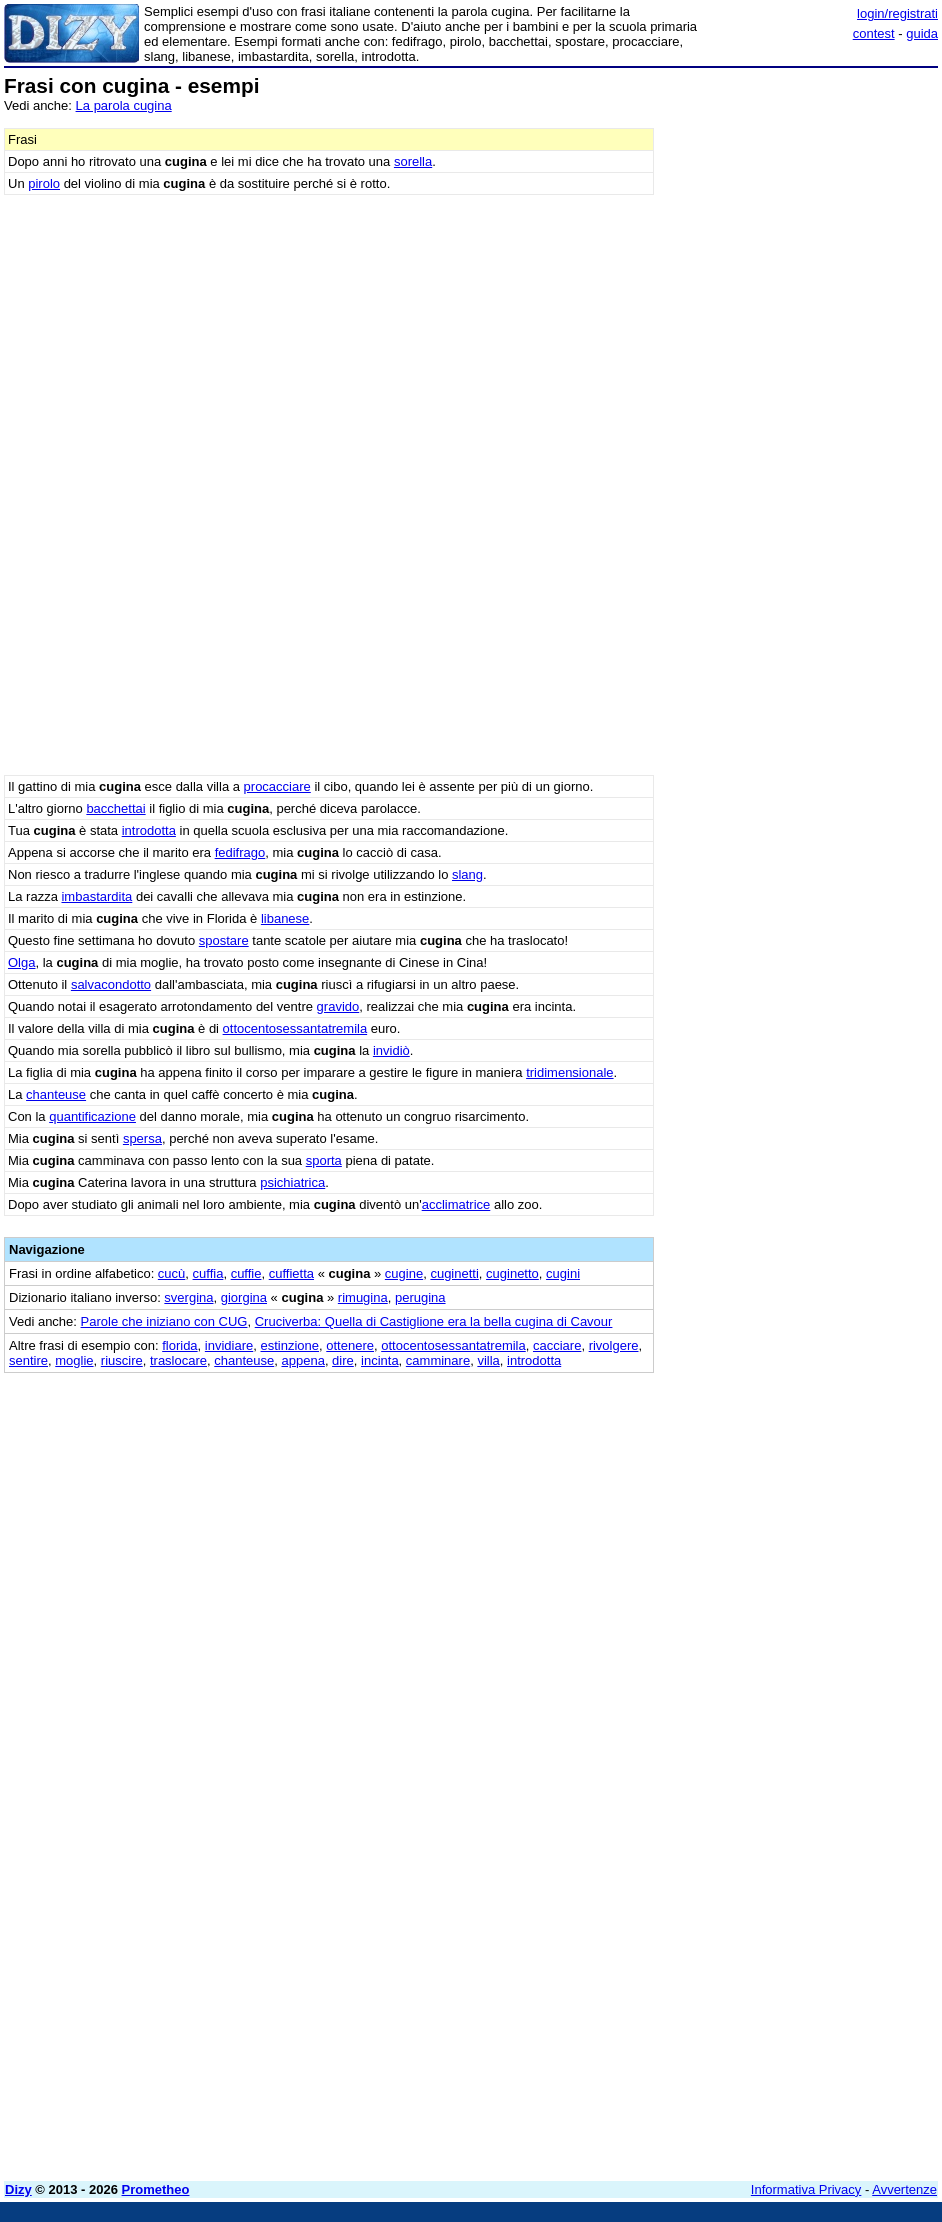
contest (874, 33)
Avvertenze (904, 2189)
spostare (224, 940)
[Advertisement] (788, 1498)
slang (467, 874)
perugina (420, 1297)
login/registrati (897, 13)
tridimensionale (569, 1072)
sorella (413, 161)
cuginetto (512, 1273)
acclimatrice (456, 1204)
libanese (285, 918)
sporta (324, 1160)
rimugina (363, 1297)
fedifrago (240, 852)
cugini (563, 1273)
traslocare (178, 1360)
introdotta (149, 830)
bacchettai (115, 808)
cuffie (246, 1273)
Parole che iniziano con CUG (164, 1321)
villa (488, 1360)
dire (343, 1360)
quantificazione (92, 1116)
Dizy (18, 2189)
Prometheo (156, 2189)
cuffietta (291, 1273)
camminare (438, 1360)
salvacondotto (111, 984)
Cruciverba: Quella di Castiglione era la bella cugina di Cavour (434, 1321)
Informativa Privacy (806, 2189)
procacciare (277, 786)
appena (302, 1360)
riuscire (122, 1360)
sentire (28, 1360)
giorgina (244, 1297)
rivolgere (614, 1345)
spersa (142, 1138)
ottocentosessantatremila (295, 1028)
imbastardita (96, 896)
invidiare (229, 1345)
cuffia (208, 1273)
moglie (74, 1360)
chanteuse (56, 1094)
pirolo (44, 183)
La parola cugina (124, 105)
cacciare (557, 1345)
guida (922, 33)
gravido (338, 1006)
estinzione (290, 1345)
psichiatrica (292, 1182)
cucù (171, 1273)
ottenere (350, 1345)
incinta (380, 1360)
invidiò (391, 1050)
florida (179, 1345)
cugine (404, 1273)
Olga (21, 962)
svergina (188, 1297)
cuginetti (454, 1273)
